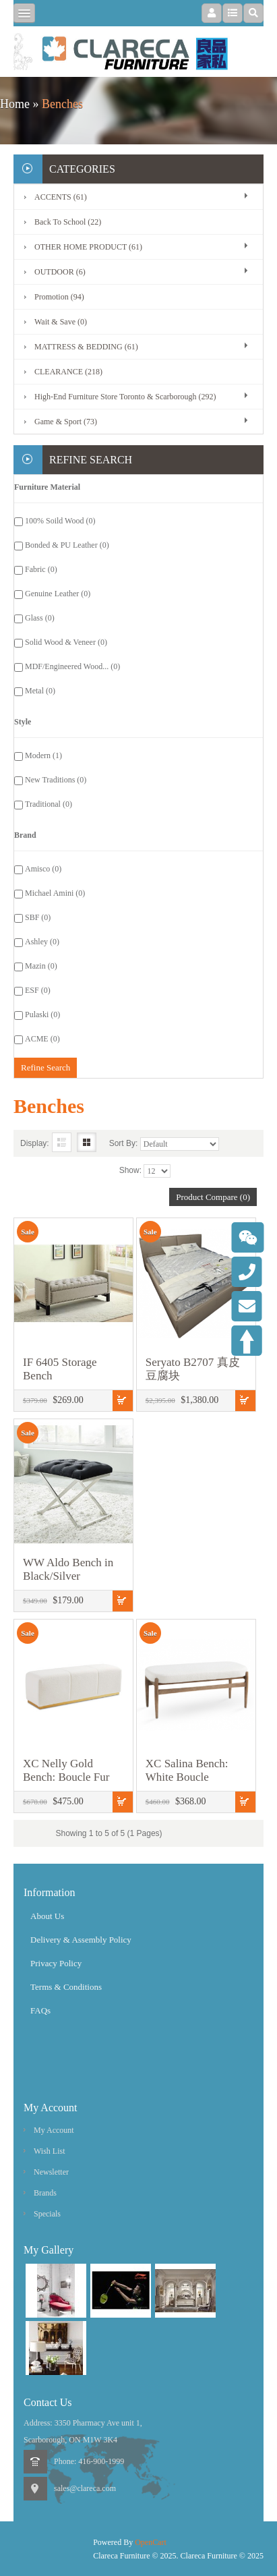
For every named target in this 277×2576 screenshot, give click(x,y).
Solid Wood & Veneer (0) (66, 642)
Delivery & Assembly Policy (80, 1940)
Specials (47, 2214)
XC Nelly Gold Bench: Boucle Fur (66, 1770)
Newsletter (51, 2172)
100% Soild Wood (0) (60, 520)
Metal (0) (40, 690)
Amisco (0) (43, 869)
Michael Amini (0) (55, 893)
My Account (54, 2130)
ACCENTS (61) (60, 197)
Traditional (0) (48, 804)
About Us (47, 1916)
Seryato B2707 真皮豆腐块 (193, 1369)
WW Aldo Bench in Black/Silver (68, 1569)
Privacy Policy (56, 1963)
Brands (45, 2193)
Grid (86, 1142)
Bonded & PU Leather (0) (67, 545)
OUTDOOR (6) (60, 272)
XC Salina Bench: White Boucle (187, 1770)
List (61, 1142)
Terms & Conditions (66, 1987)
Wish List (49, 2151)
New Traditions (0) (55, 779)
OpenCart (150, 2542)
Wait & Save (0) (60, 321)
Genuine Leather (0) (57, 593)
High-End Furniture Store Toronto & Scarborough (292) (125, 396)
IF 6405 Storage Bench (60, 1369)
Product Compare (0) (213, 1197)
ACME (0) (42, 1038)
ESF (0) (38, 990)
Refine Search (45, 1067)
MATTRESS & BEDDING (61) (86, 346)
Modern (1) (43, 755)
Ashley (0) (42, 941)
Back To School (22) (67, 222)
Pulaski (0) (42, 1014)
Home (15, 104)
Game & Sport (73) (65, 421)
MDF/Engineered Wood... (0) (72, 666)
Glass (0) (40, 618)
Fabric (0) (41, 569)
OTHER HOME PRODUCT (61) (88, 247)
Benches (62, 104)
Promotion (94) (59, 297)
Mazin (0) (41, 966)
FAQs (40, 2010)
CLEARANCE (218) (68, 371)
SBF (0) (38, 917)
